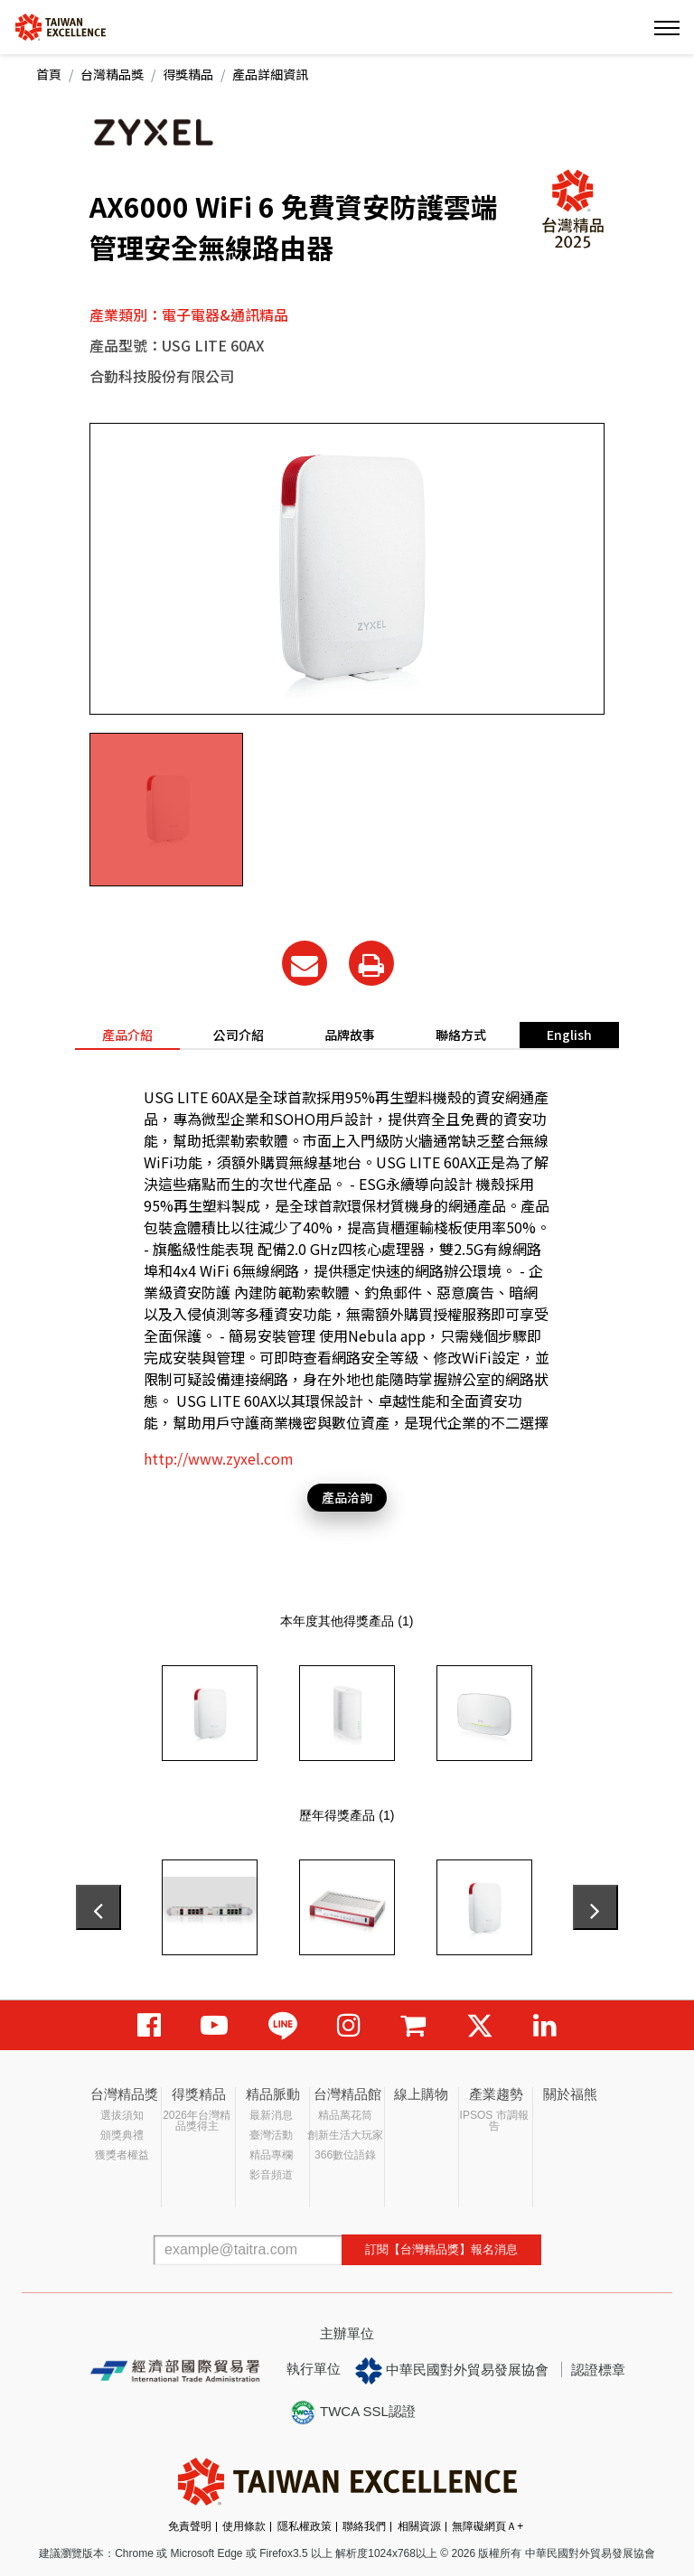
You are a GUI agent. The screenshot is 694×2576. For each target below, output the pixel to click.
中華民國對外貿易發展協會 (452, 2370)
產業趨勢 (496, 2094)
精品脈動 (273, 2094)
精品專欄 (271, 2155)
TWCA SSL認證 (352, 2412)
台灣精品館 (347, 2094)
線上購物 (421, 2094)
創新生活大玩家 (345, 2135)
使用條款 (244, 2526)
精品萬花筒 (345, 2115)
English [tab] (569, 1035)
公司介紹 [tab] (238, 1035)
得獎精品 (188, 74)
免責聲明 (189, 2526)
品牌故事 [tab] (349, 1035)
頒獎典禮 (122, 2135)
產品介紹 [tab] (127, 1035)
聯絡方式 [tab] (461, 1035)
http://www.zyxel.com (219, 1458)
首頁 (48, 74)
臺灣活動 (271, 2135)
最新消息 (271, 2115)
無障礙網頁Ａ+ (487, 2526)
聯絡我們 (364, 2526)
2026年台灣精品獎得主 (196, 2120)
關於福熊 (570, 2094)
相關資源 (419, 2526)
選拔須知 (122, 2115)
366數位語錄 (345, 2155)
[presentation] (98, 1907)
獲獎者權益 (122, 2155)
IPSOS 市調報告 (494, 2120)
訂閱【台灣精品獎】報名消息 (441, 2249)
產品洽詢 (347, 1497)
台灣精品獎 (112, 74)
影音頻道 (271, 2174)
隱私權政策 (304, 2526)
